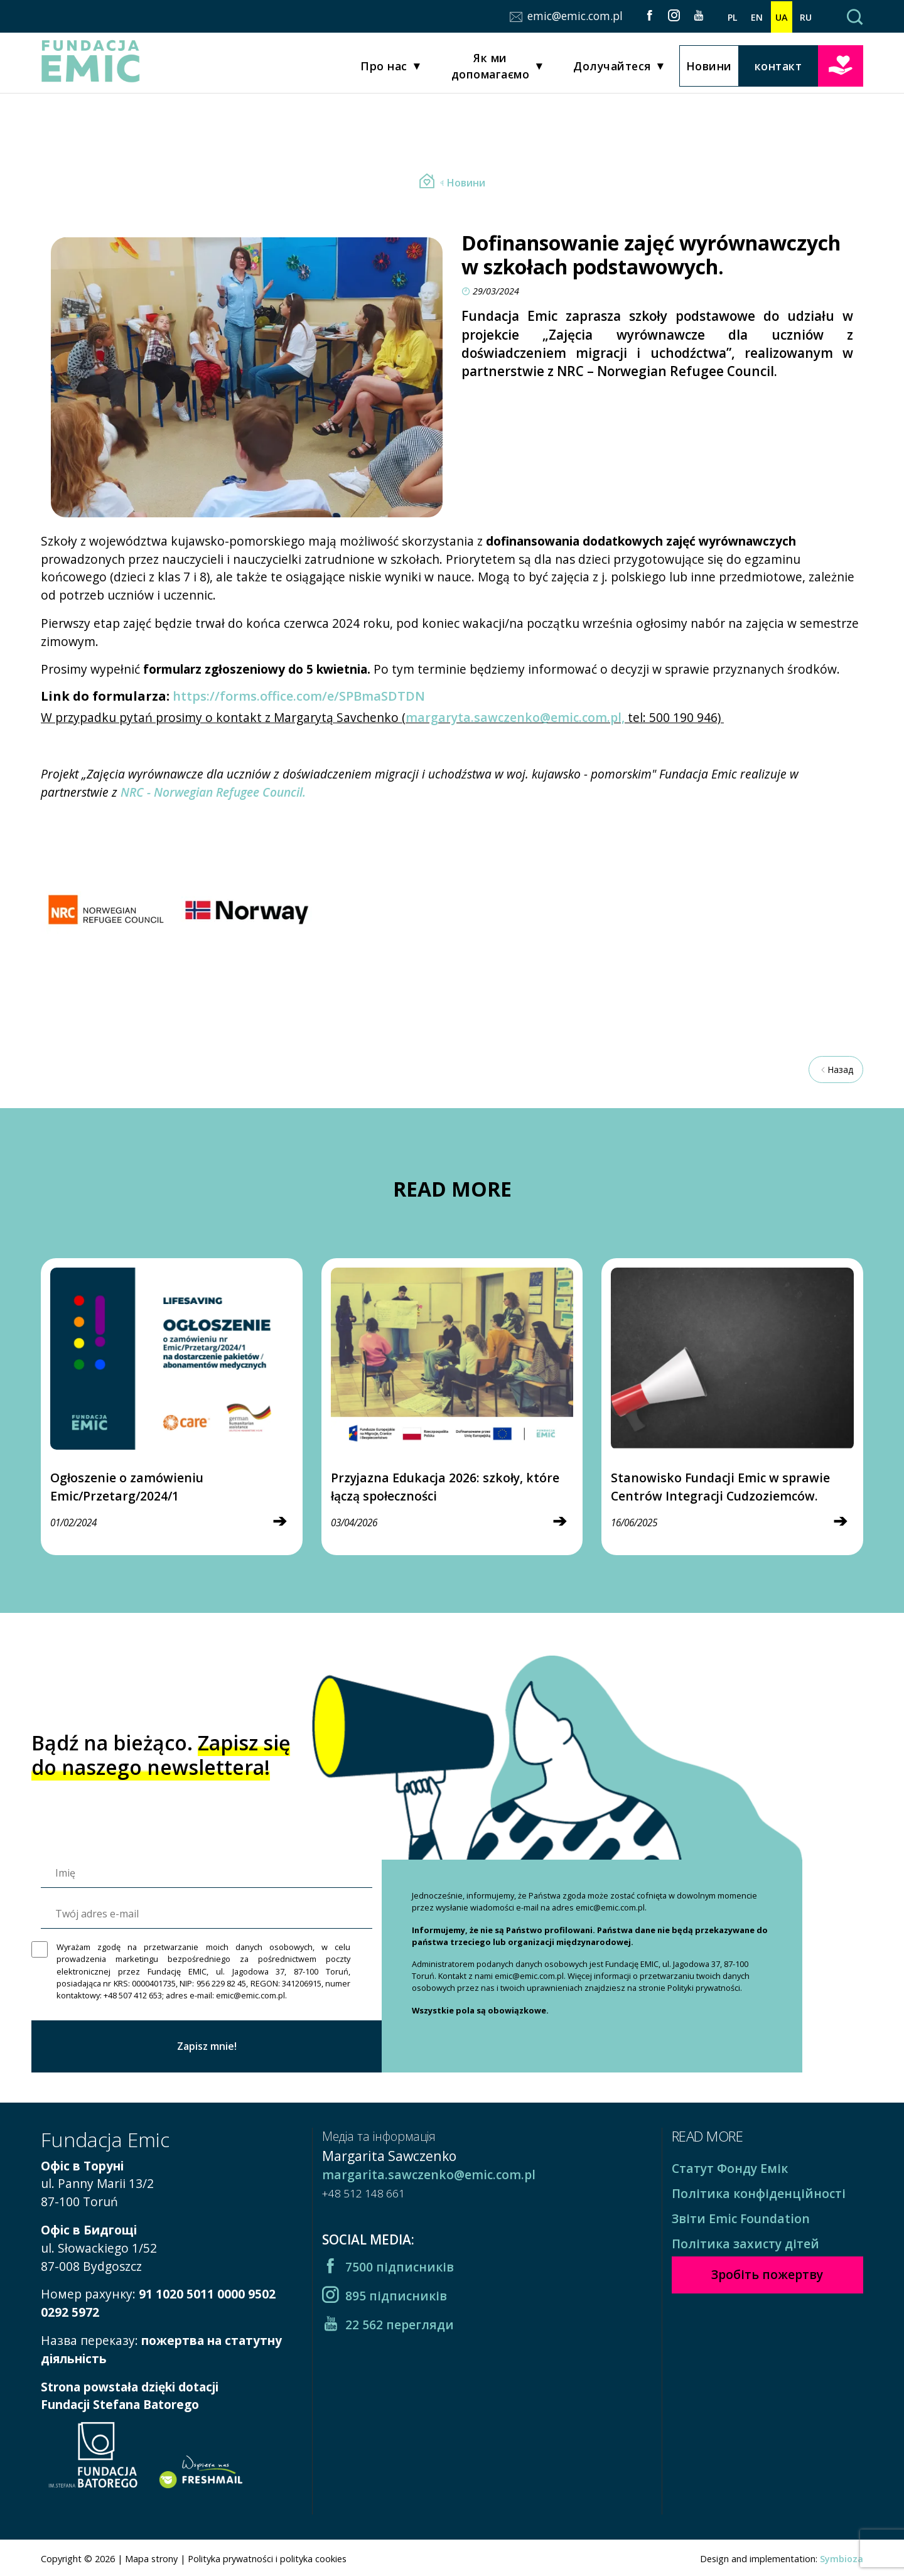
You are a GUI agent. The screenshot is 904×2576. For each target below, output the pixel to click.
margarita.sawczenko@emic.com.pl (428, 2174)
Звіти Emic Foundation (741, 2218)
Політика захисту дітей (745, 2243)
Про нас (383, 67)
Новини (709, 67)
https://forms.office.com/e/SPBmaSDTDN (299, 695)
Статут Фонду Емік (730, 2168)
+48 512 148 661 (363, 2193)
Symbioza (841, 2559)
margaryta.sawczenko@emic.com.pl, (515, 717)
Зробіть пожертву (841, 65)
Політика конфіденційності (759, 2193)
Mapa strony (151, 2559)
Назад (836, 1069)
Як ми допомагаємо (490, 67)
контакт (778, 67)
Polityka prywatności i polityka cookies (267, 2559)
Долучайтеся (612, 67)
